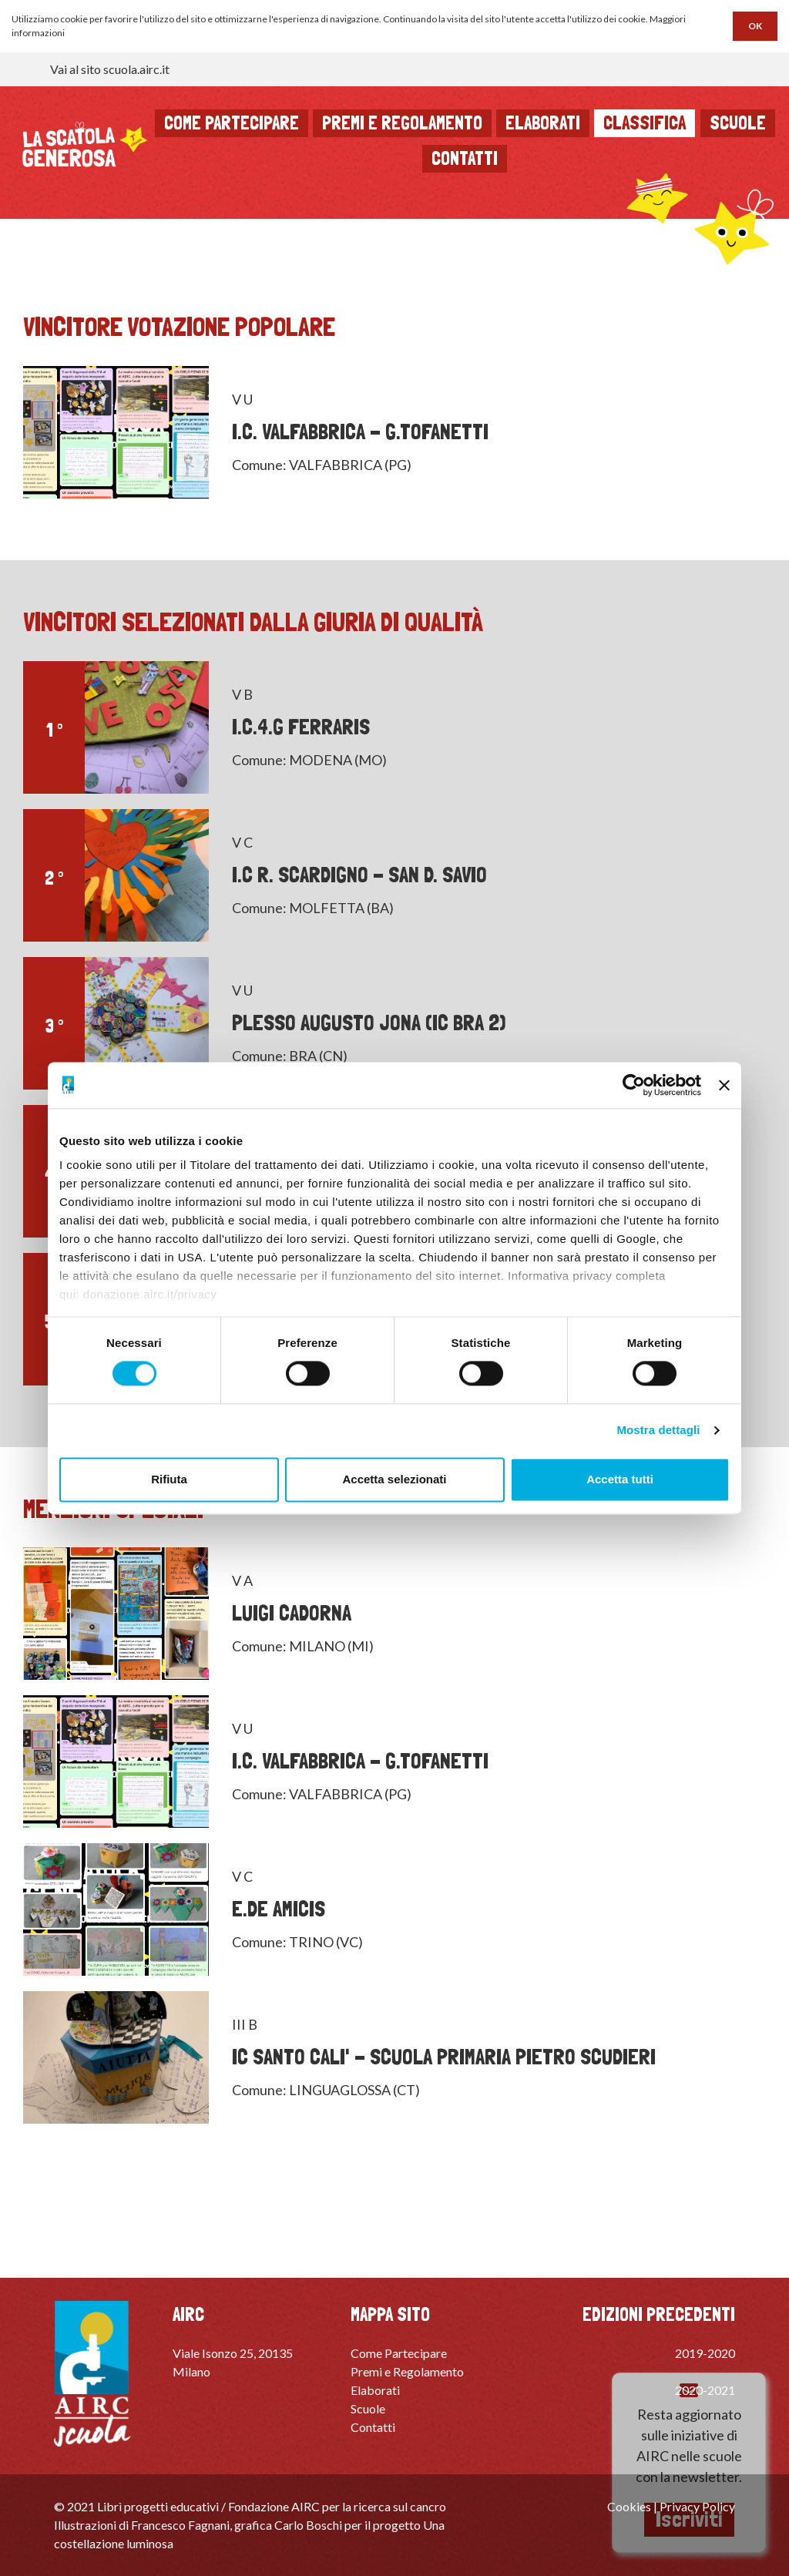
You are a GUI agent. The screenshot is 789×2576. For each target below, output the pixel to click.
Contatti (464, 158)
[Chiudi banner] (724, 1085)
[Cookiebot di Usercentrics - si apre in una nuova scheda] (633, 1085)
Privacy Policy (697, 2506)
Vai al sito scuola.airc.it (110, 69)
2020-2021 (705, 2390)
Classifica (644, 123)
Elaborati (542, 123)
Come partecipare (231, 123)
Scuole (738, 123)
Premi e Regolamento (407, 2371)
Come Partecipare (399, 2353)
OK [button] (755, 26)
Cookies (629, 2506)
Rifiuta (169, 1479)
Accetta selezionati (394, 1479)
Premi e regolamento (402, 123)
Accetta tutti (619, 1479)
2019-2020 (705, 2353)
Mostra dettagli (658, 1430)
